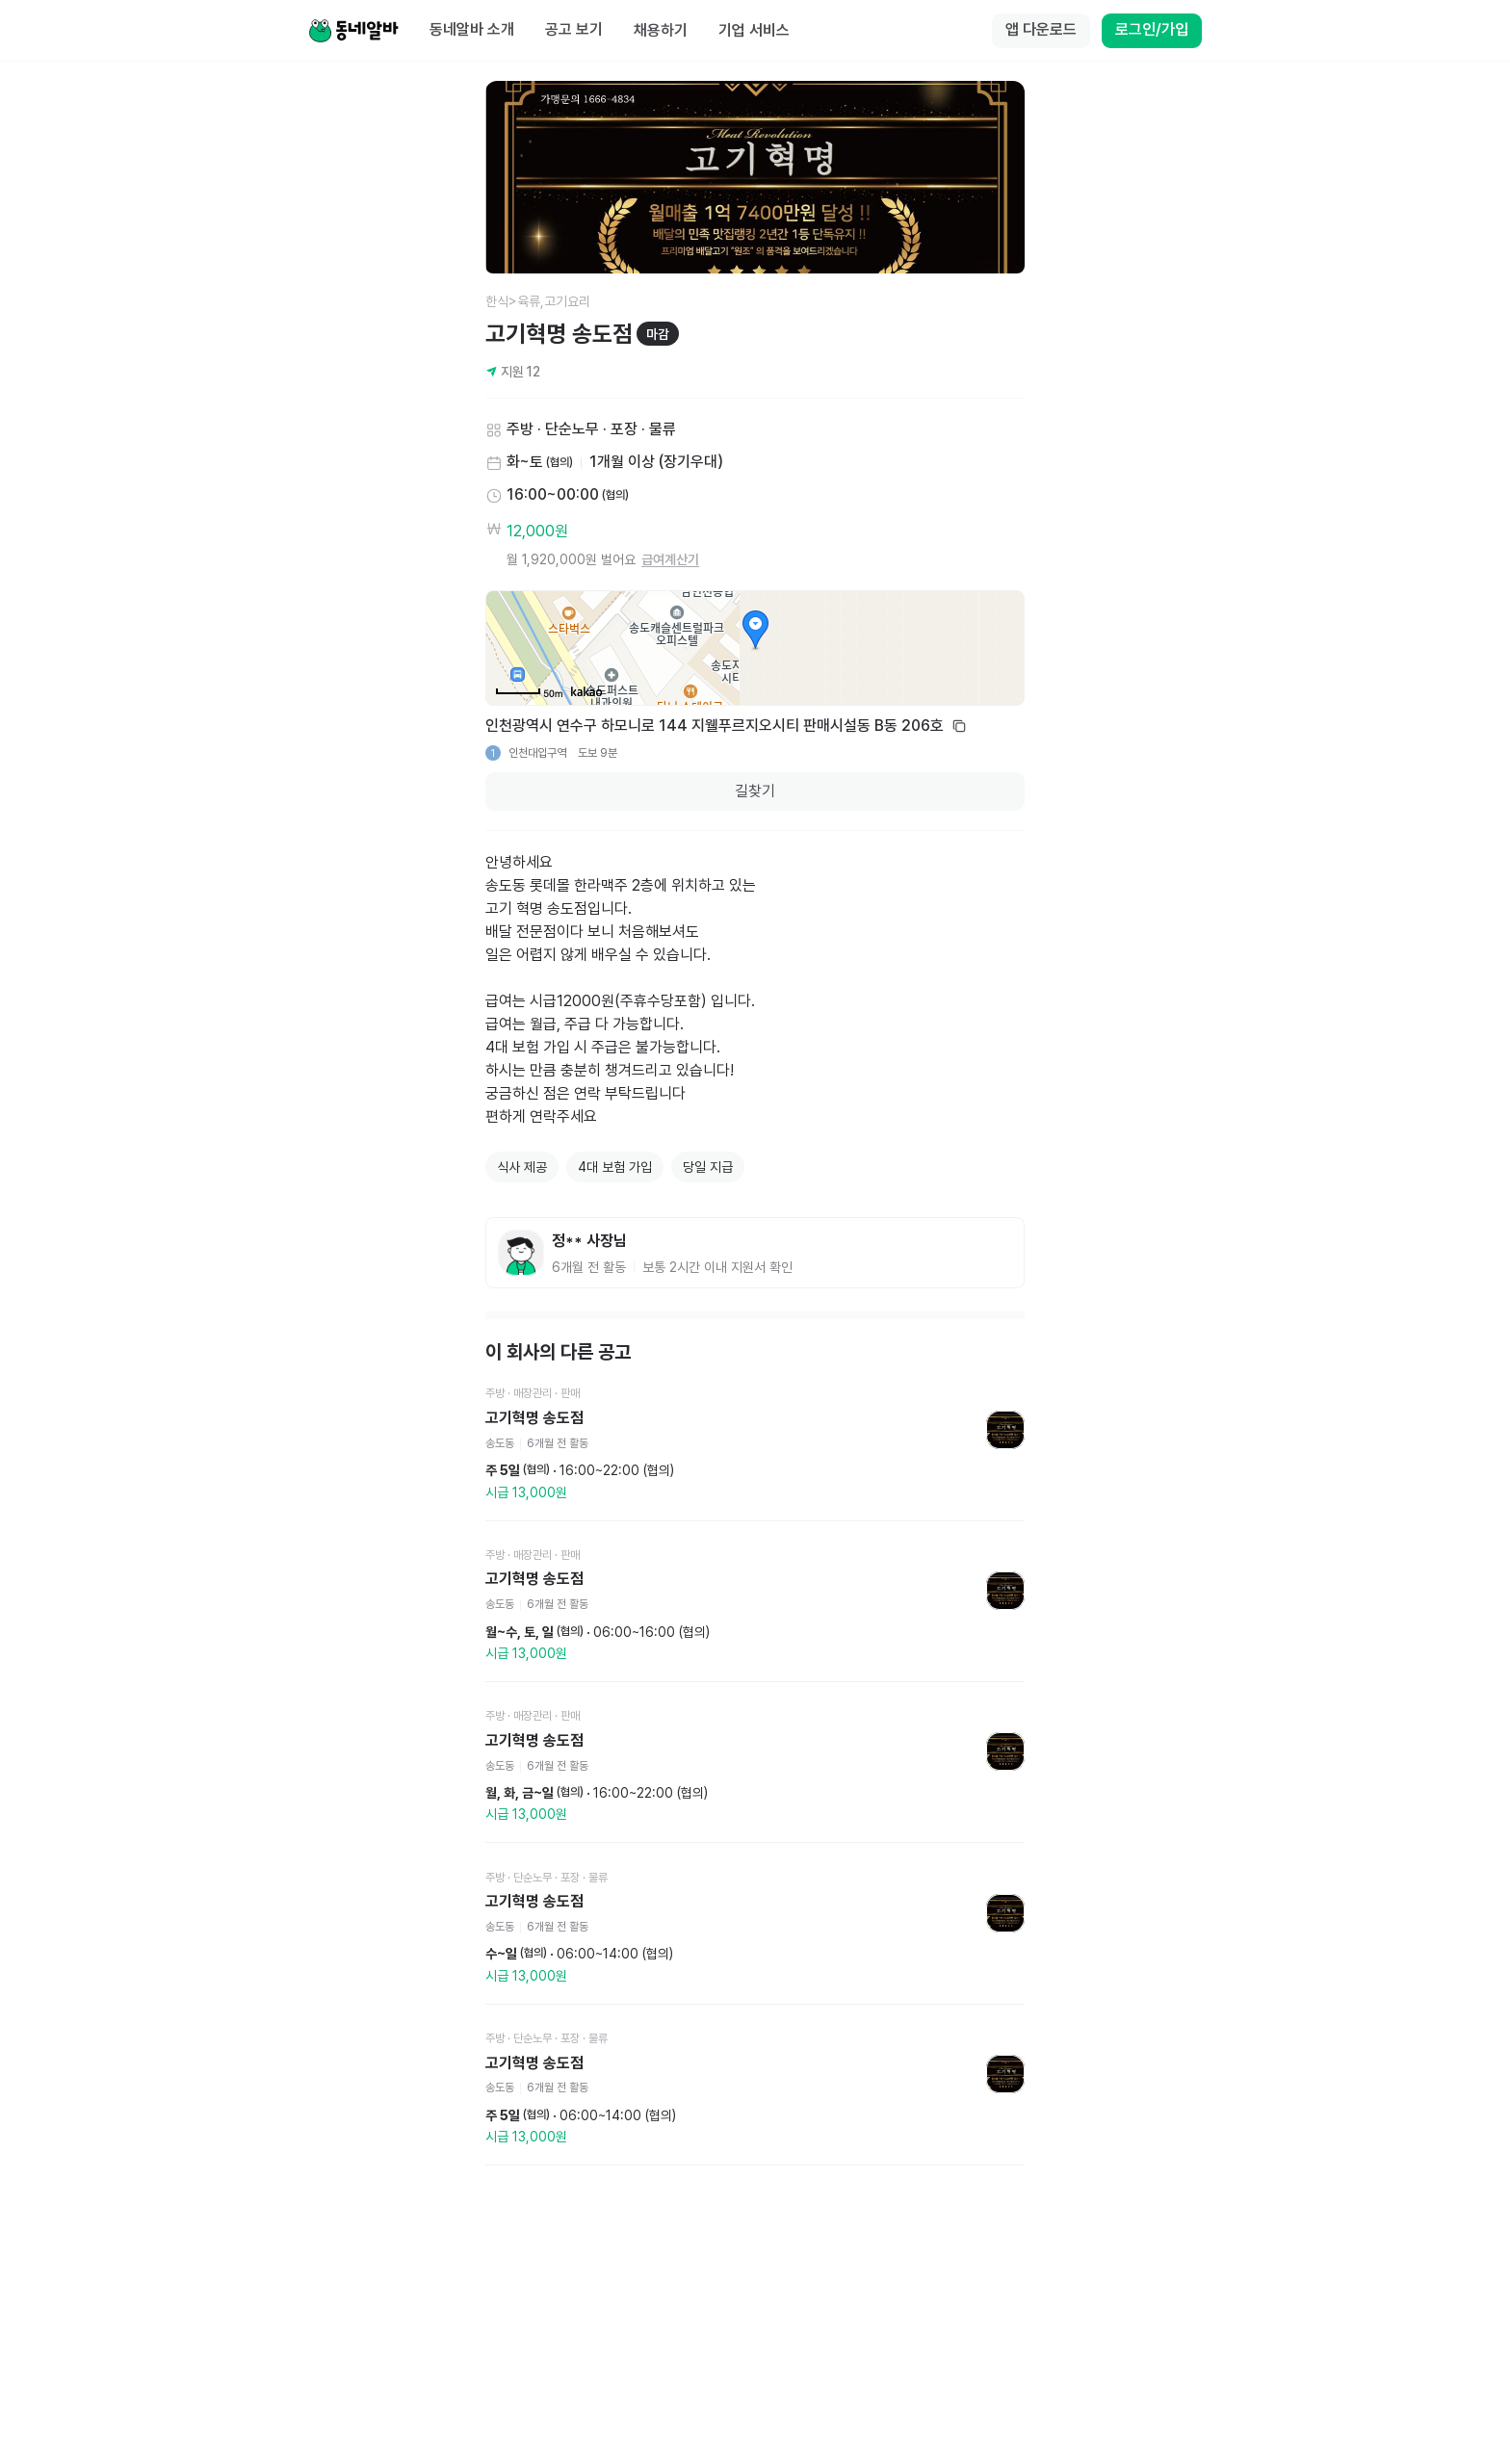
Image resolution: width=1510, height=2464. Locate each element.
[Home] (353, 30)
